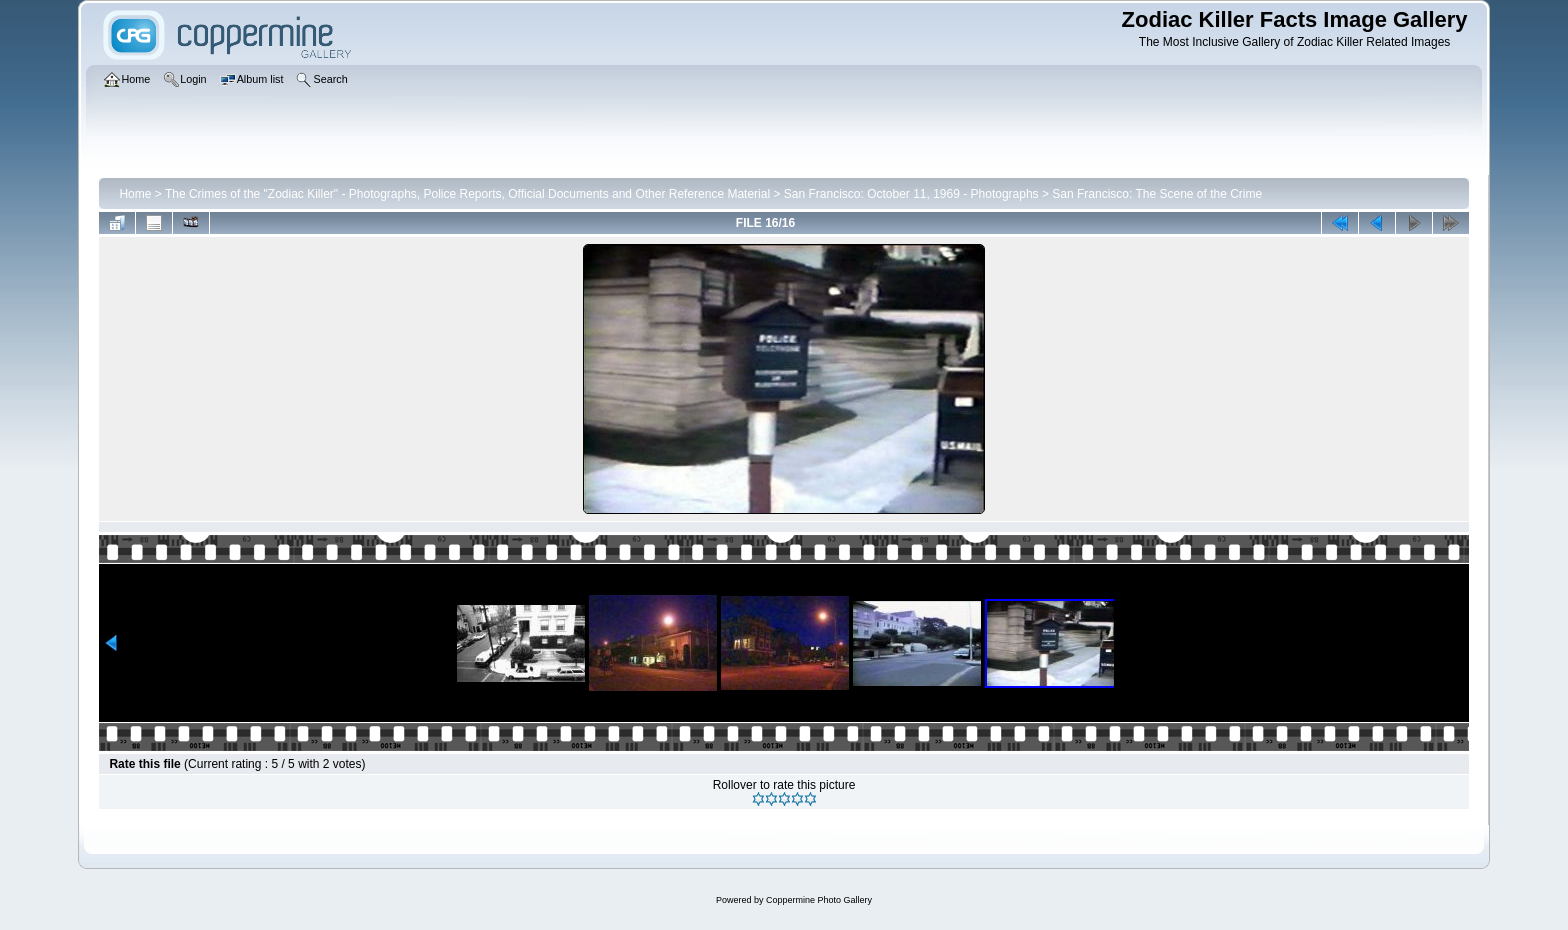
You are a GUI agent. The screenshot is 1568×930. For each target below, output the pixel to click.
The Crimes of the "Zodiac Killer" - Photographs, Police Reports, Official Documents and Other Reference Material (467, 194)
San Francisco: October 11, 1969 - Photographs (911, 194)
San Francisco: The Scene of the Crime (1157, 194)
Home (135, 194)
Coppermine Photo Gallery (819, 900)
